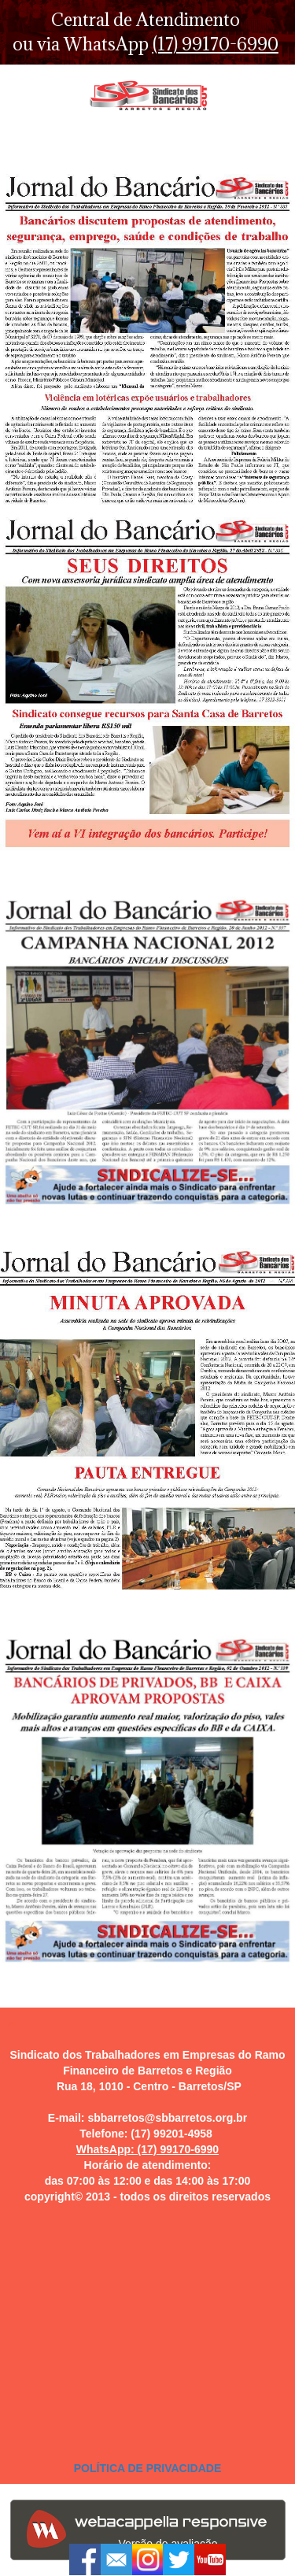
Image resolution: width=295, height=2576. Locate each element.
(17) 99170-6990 (215, 43)
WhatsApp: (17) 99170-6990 (147, 2149)
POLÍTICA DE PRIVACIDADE (147, 2468)
